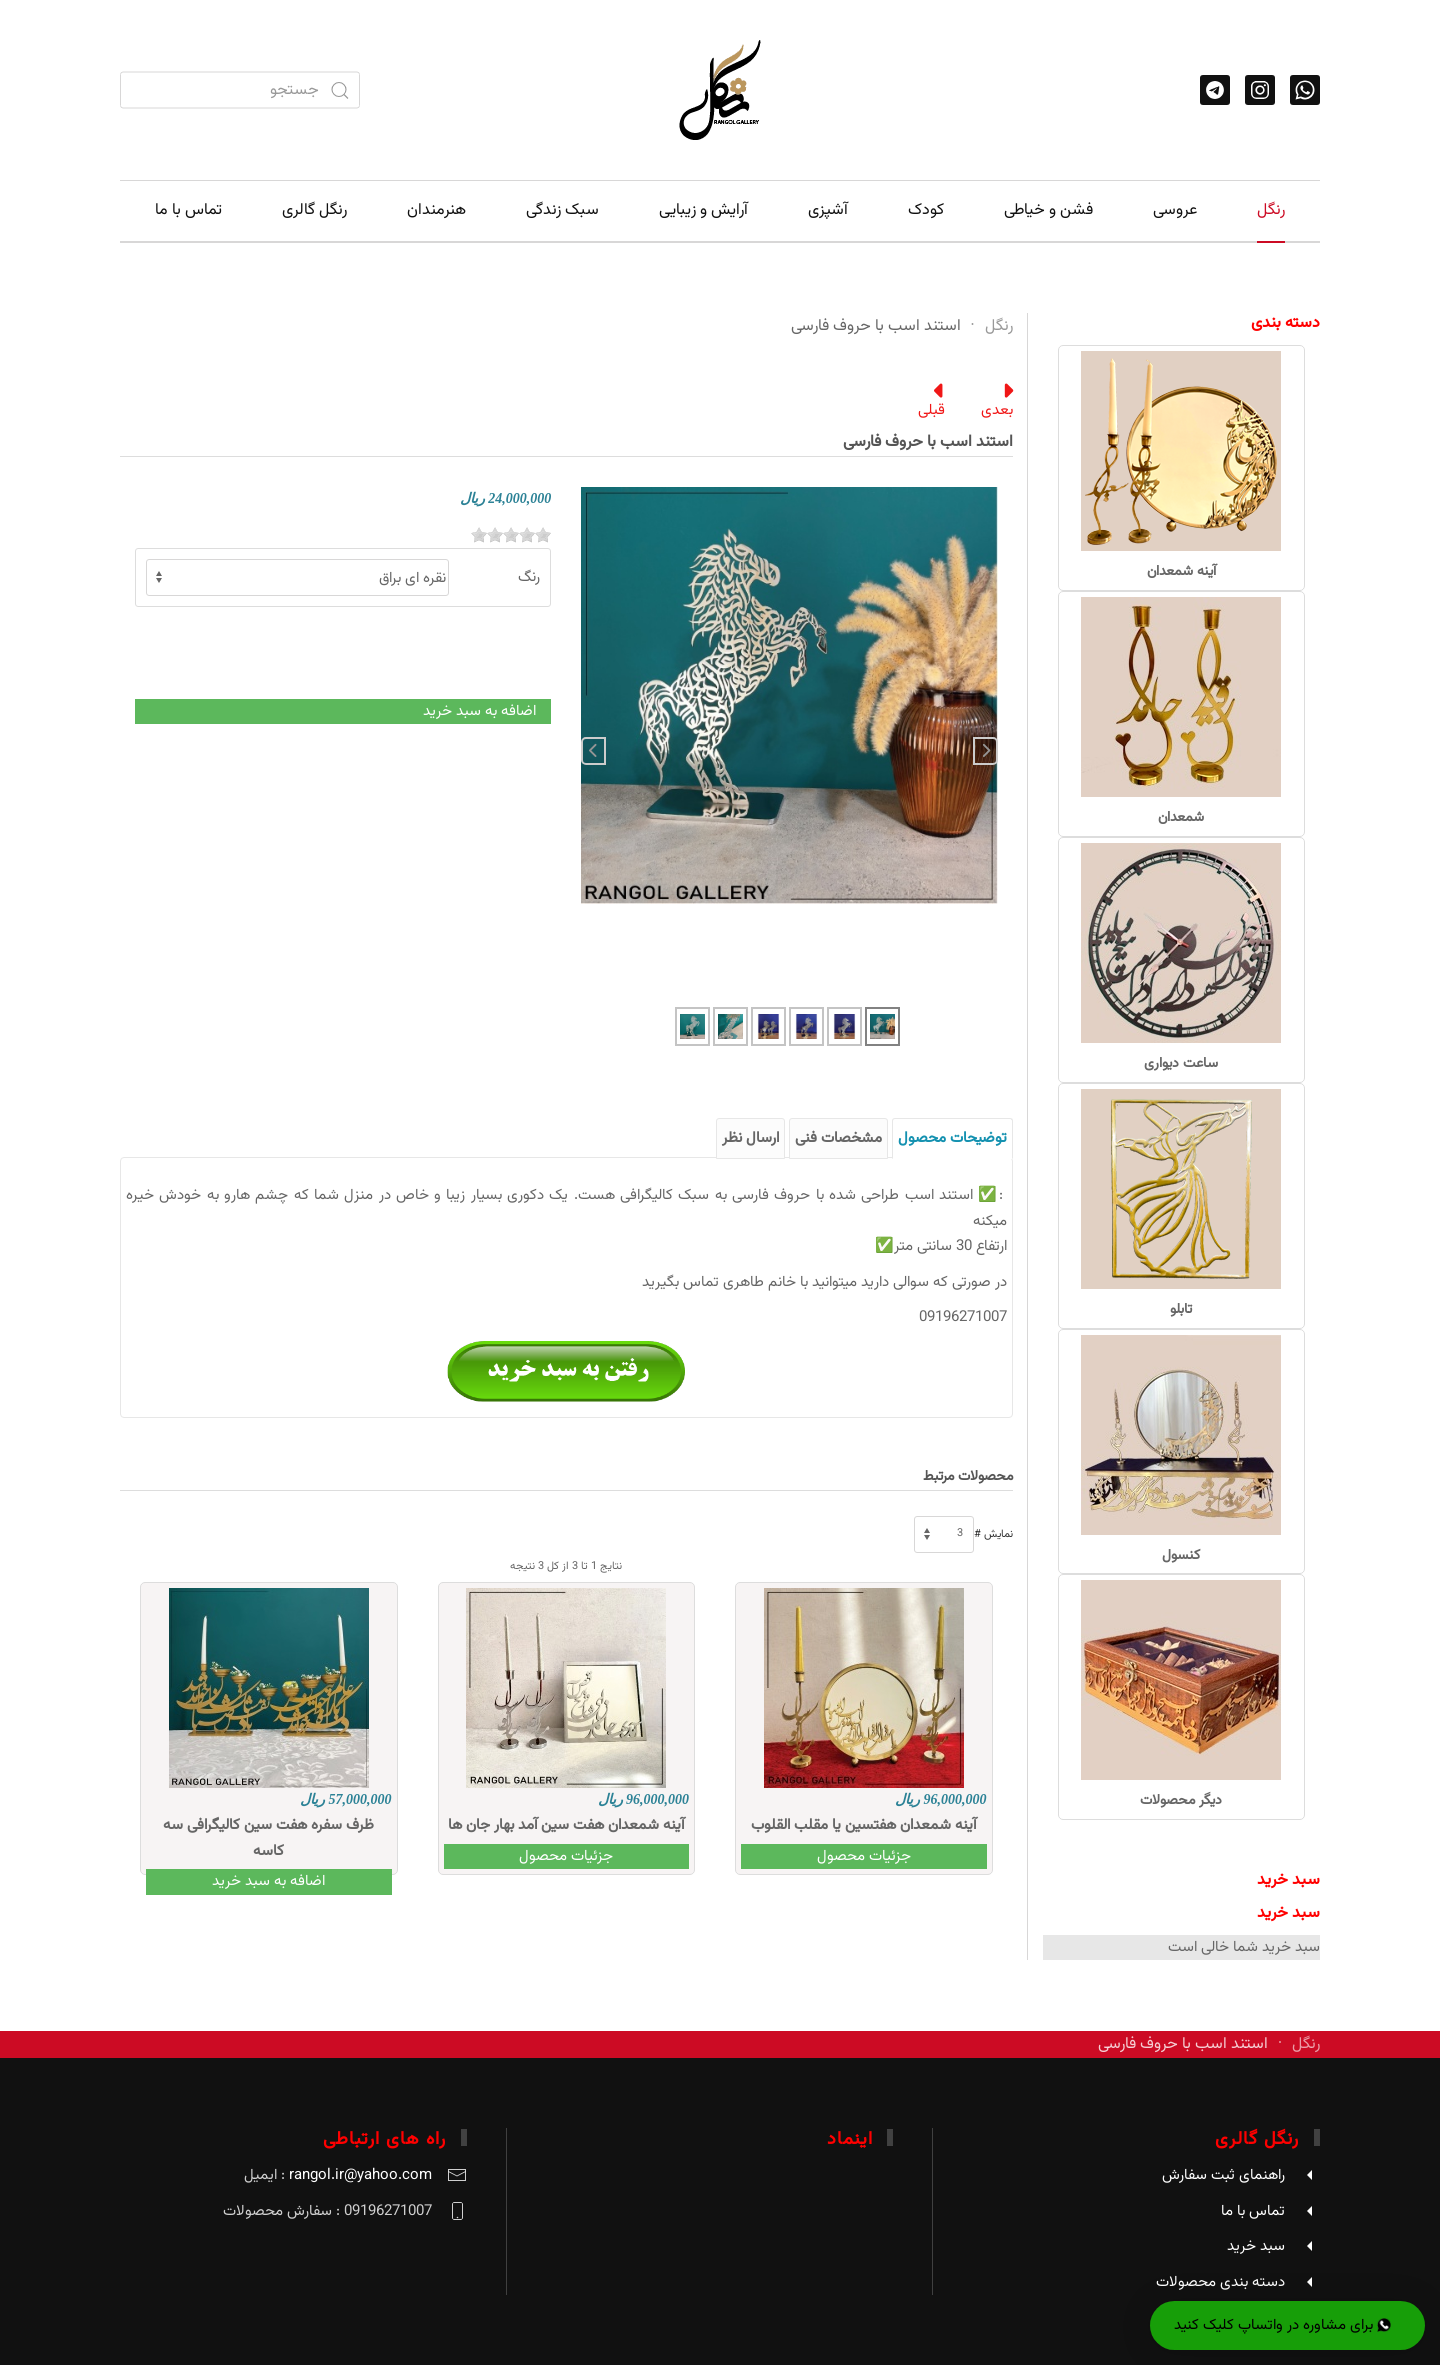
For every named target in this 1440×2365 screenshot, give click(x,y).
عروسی (1175, 210)
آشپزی (828, 210)
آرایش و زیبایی (703, 210)
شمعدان (1181, 818)
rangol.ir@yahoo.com (360, 2175)
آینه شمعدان (1181, 572)
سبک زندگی (562, 210)
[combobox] (240, 90)
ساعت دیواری (1181, 1064)
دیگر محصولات (1181, 1801)
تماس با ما (188, 210)
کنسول (1181, 1556)
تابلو (1181, 1310)
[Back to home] (720, 90)
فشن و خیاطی (1048, 210)
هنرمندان (436, 210)
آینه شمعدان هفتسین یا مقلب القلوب (863, 1825)
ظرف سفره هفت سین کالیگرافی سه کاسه (268, 1838)
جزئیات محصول (864, 1856)
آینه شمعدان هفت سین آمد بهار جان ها (566, 1825)
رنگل (1271, 210)
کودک (926, 210)
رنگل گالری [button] (314, 210)
